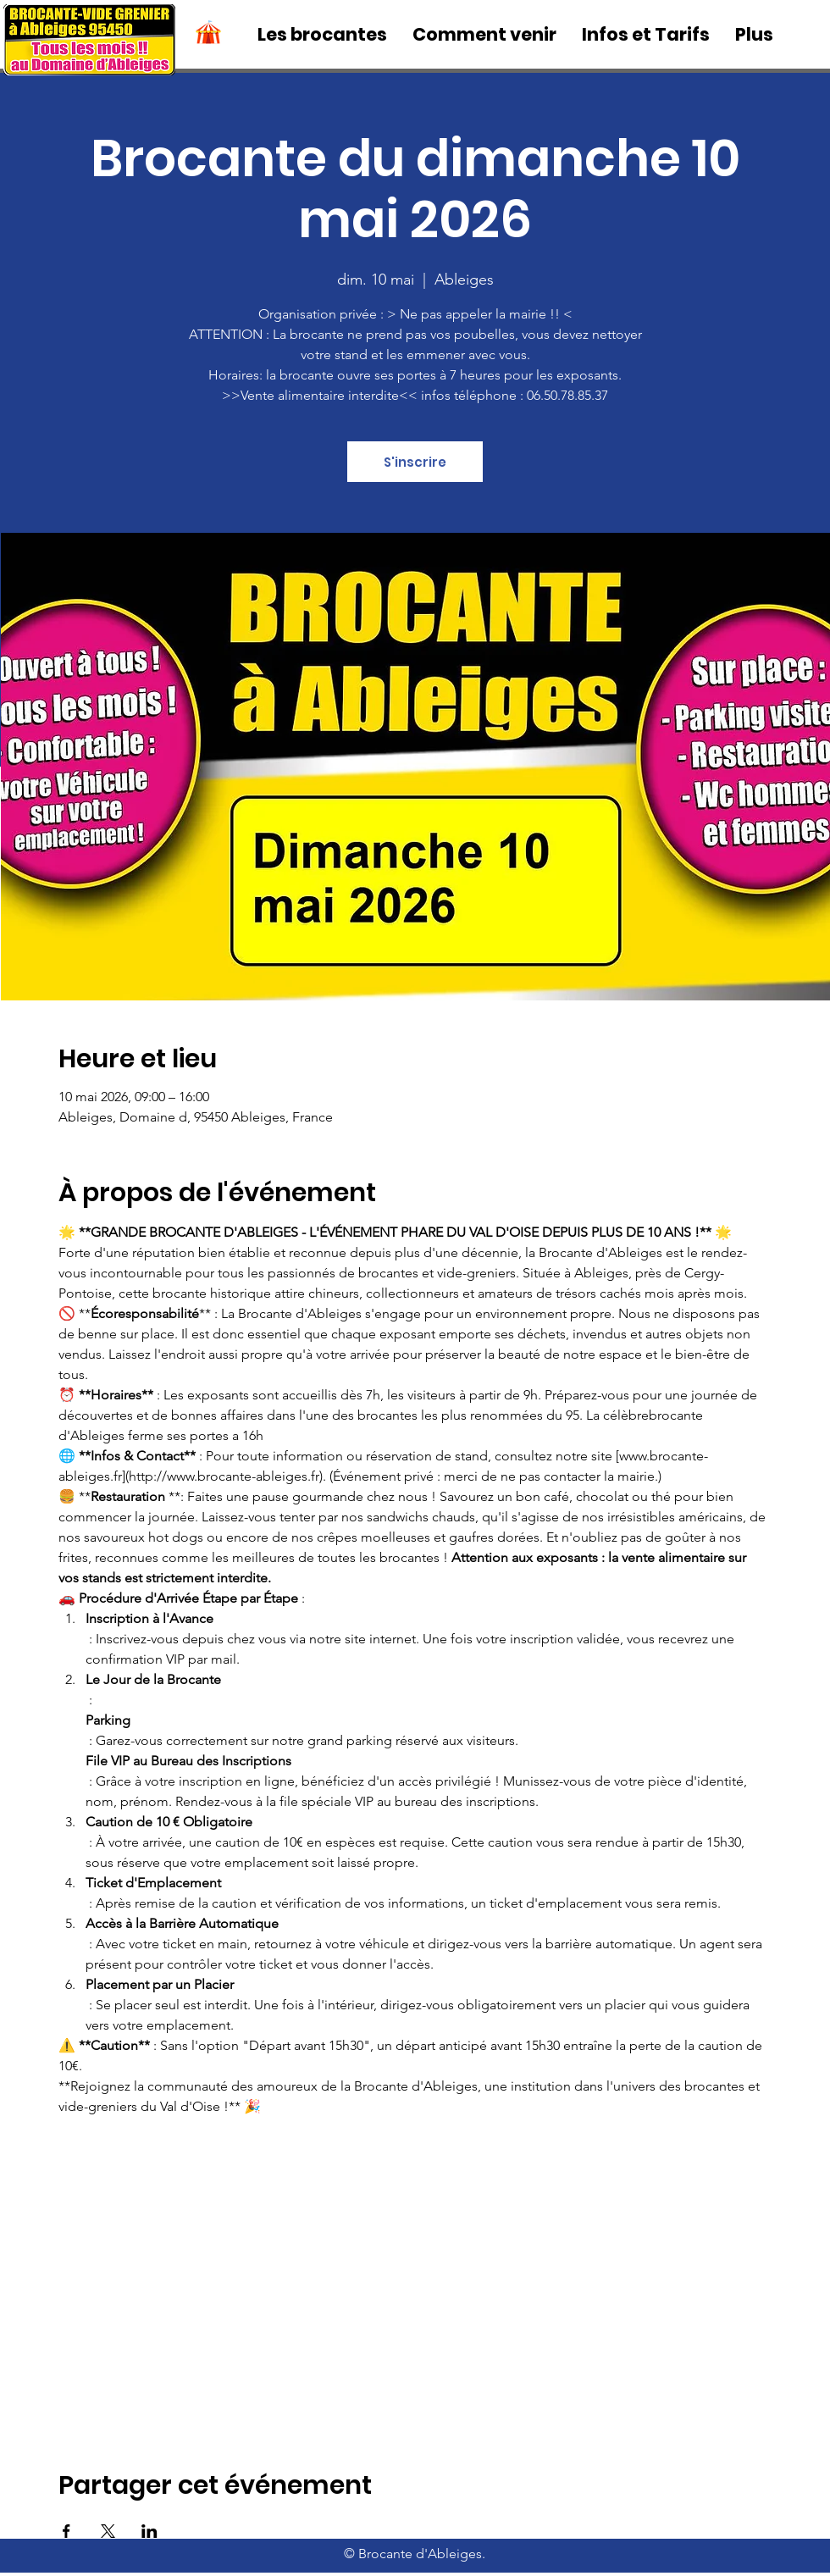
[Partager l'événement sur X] (108, 2531)
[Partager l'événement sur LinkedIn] (149, 2531)
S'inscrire (415, 462)
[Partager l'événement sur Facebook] (66, 2531)
